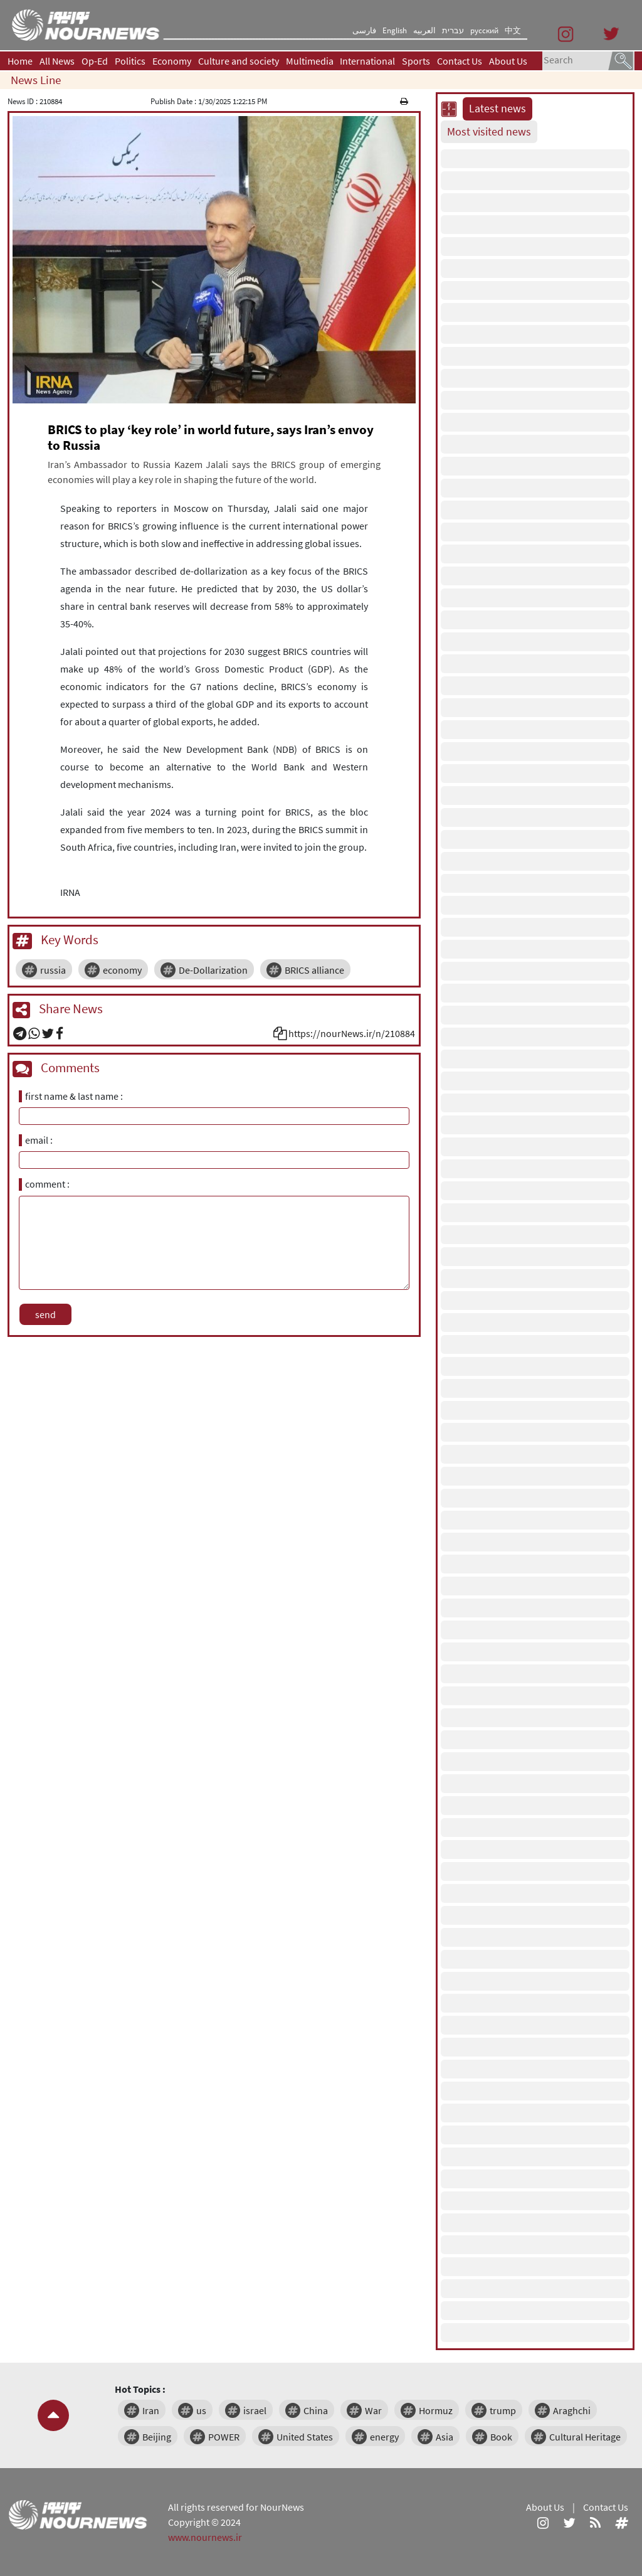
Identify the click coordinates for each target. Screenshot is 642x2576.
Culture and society (238, 61)
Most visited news (489, 132)
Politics (130, 61)
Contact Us (459, 61)
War (373, 2410)
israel (254, 2410)
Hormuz (436, 2410)
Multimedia (310, 61)
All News (57, 61)
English (394, 30)
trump (503, 2410)
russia (53, 970)
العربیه (424, 30)
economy (122, 970)
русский (484, 30)
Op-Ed (95, 61)
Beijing (156, 2436)
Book (501, 2436)
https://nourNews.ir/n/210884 (351, 1033)
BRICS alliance (314, 970)
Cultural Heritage (585, 2436)
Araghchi (572, 2410)
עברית (453, 30)
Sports (416, 61)
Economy (171, 61)
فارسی (364, 30)
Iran (150, 2410)
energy (384, 2436)
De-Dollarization (213, 970)
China (315, 2410)
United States (304, 2436)
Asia (444, 2436)
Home (20, 61)
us (201, 2410)
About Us (508, 61)
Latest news (497, 108)
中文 (513, 30)
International (367, 61)
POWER (223, 2436)
